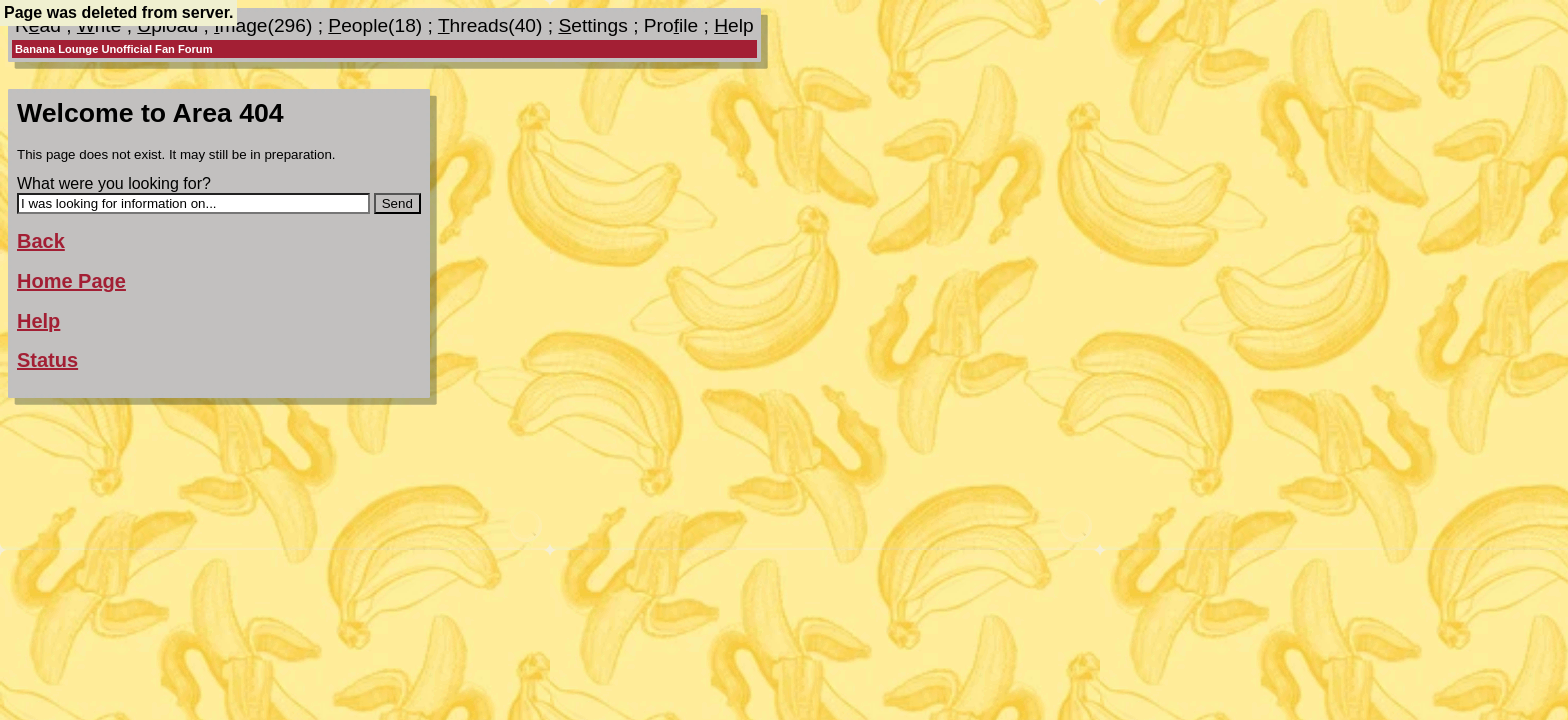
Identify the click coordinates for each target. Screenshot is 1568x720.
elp (733, 25)
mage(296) (263, 25)
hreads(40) (490, 25)
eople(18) (375, 25)
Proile (671, 25)
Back (41, 241)
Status (47, 360)
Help (38, 321)
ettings (592, 25)
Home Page (71, 281)
